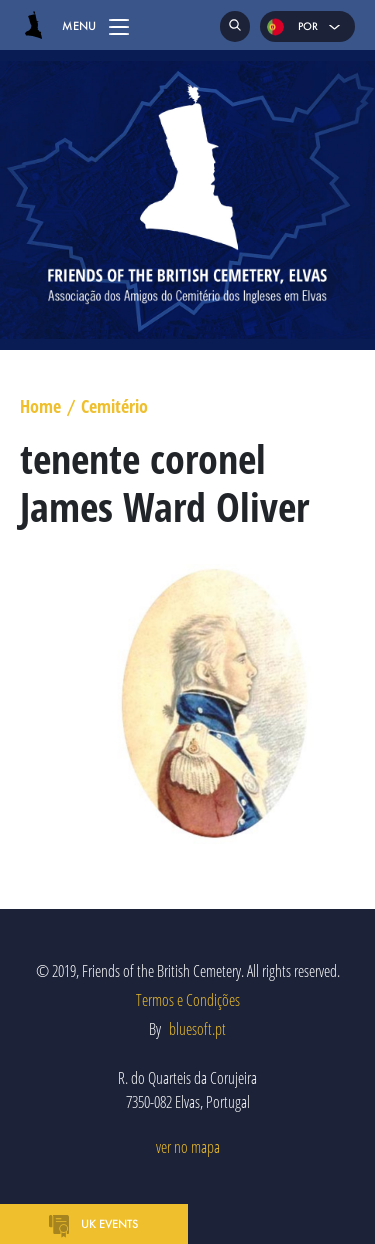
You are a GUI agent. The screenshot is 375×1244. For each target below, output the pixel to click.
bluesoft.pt (197, 1029)
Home (40, 407)
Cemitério (114, 407)
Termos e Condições (188, 1000)
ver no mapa (188, 1147)
